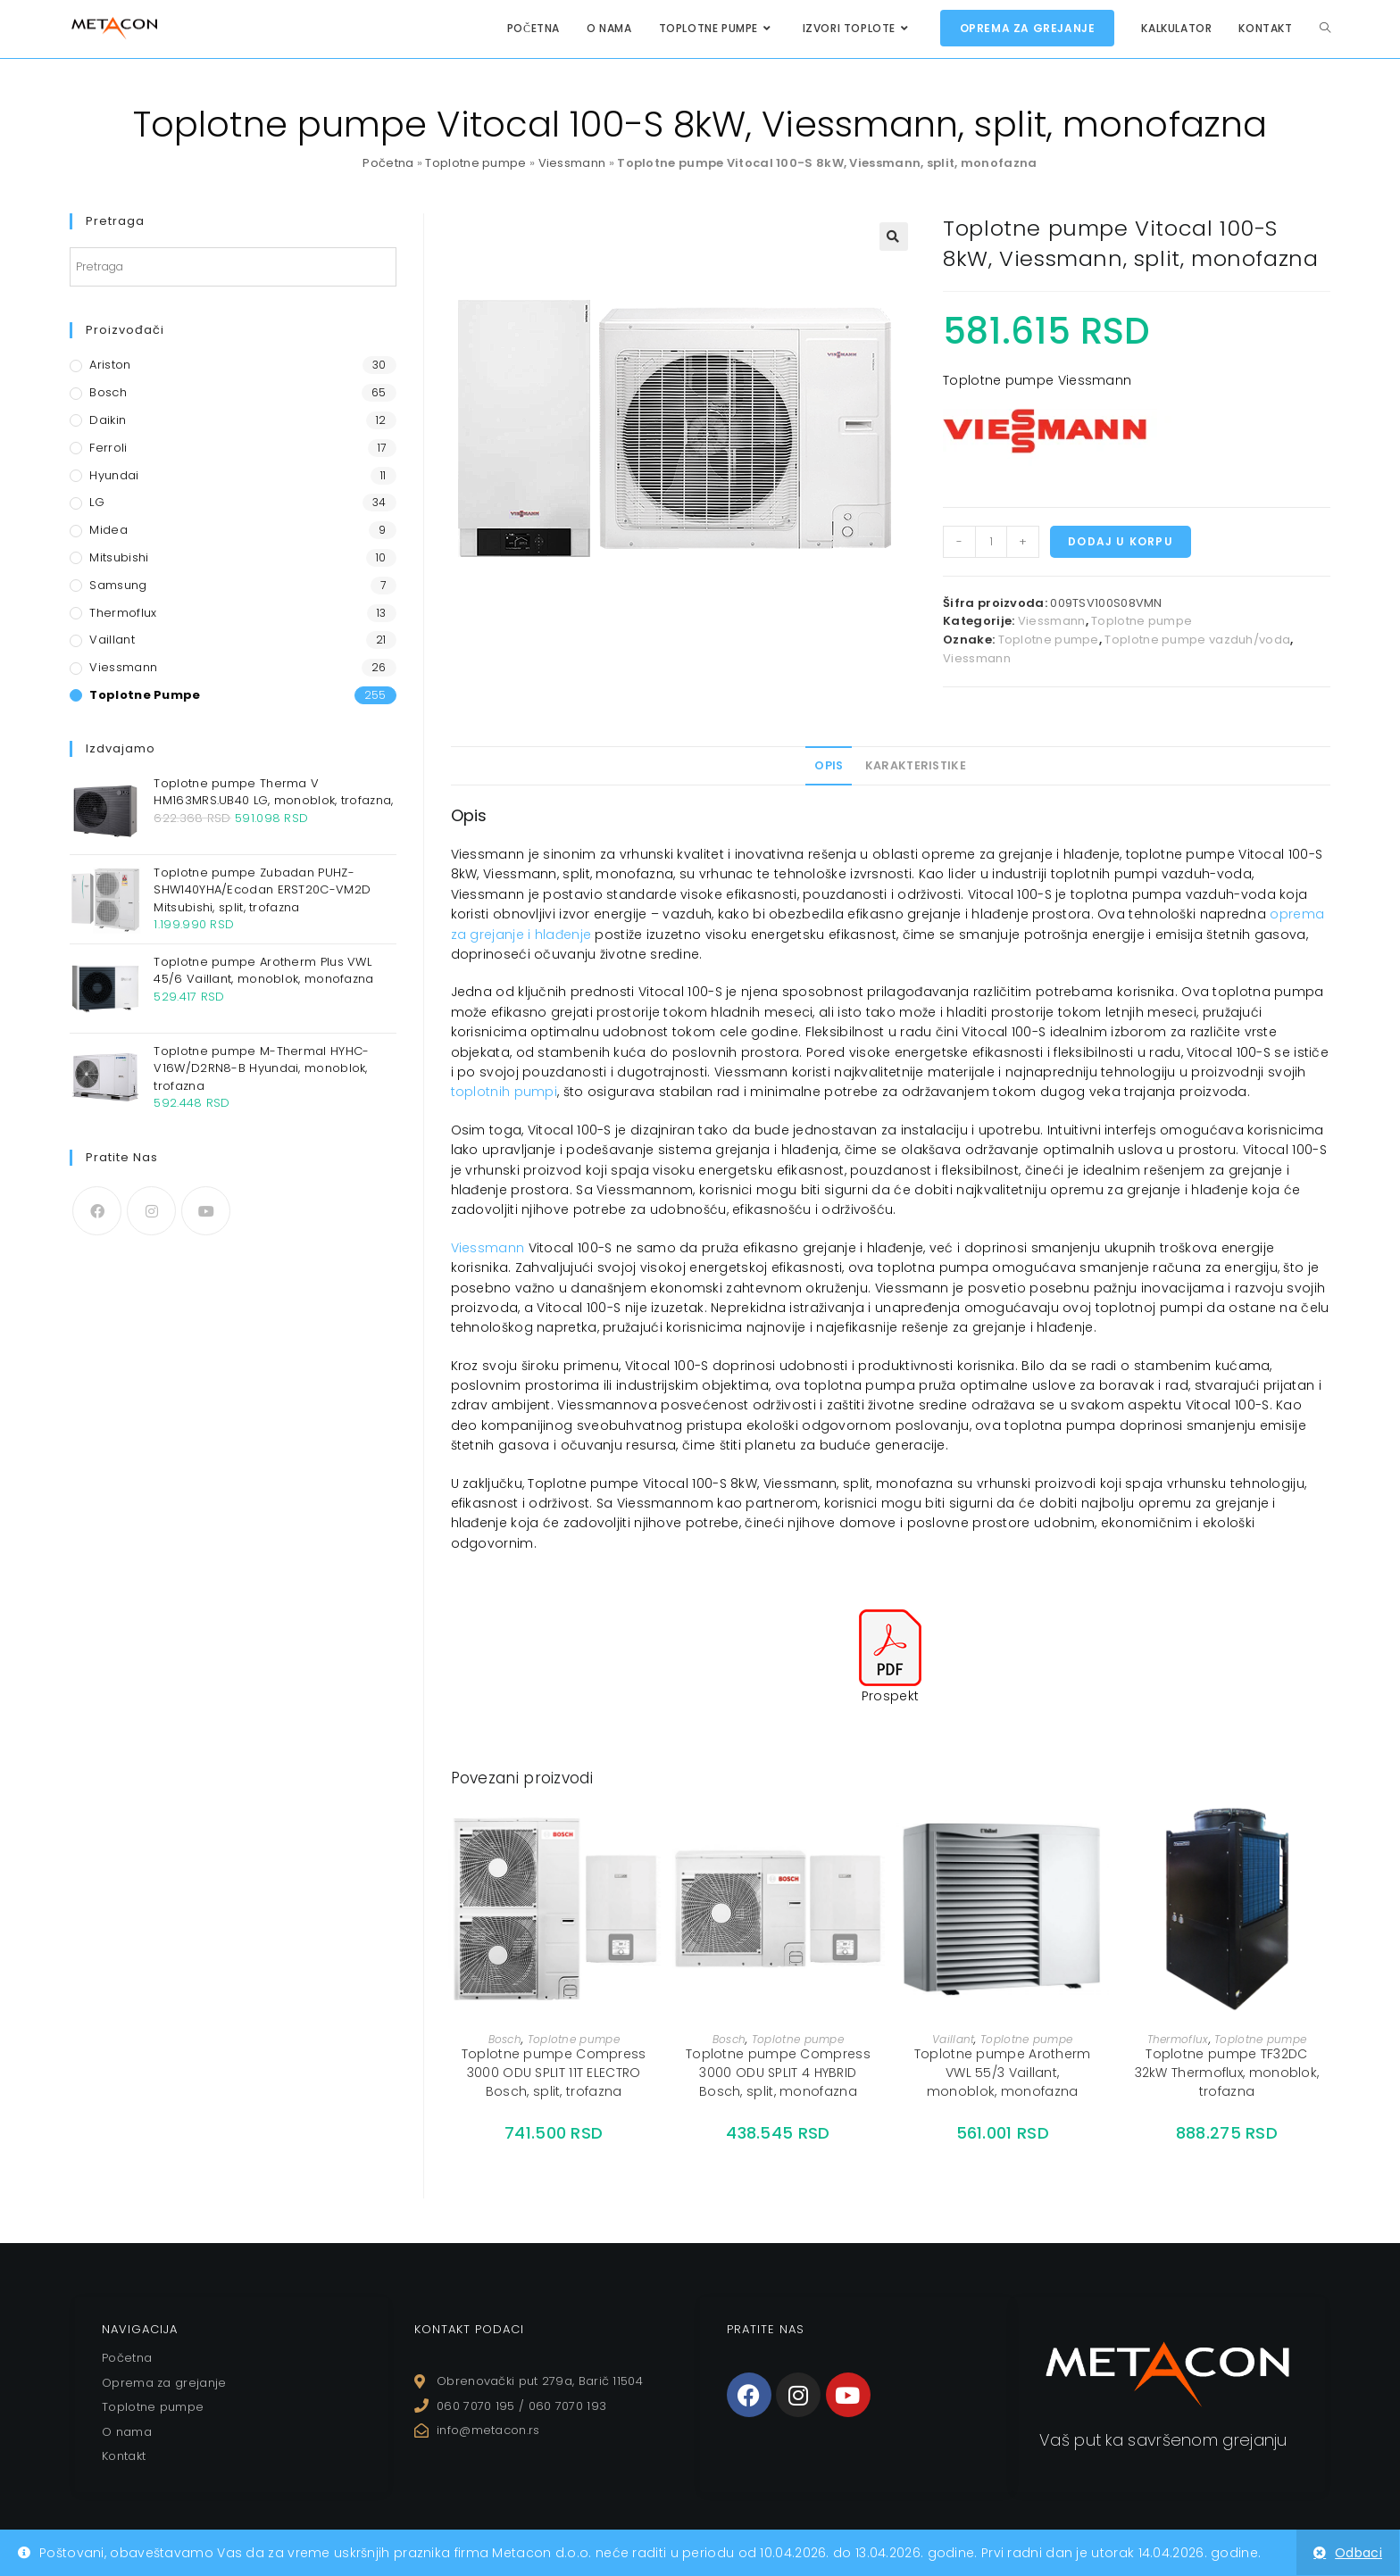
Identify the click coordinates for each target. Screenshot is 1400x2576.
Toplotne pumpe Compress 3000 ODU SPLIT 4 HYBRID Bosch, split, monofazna (778, 2072)
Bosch (505, 2039)
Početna (387, 162)
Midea (108, 529)
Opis (828, 765)
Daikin (107, 419)
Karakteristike (915, 765)
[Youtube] (205, 1210)
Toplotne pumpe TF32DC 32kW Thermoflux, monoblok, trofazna (1227, 2072)
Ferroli (108, 447)
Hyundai (113, 475)
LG (96, 502)
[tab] (828, 766)
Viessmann (572, 162)
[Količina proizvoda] (991, 542)
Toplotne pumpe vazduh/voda (1197, 639)
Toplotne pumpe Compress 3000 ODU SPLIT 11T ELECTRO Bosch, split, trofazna (554, 2072)
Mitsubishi (118, 557)
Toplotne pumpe (475, 162)
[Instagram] (151, 1210)
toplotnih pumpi (504, 1092)
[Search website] (1325, 28)
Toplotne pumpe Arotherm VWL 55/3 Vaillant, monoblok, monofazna (1002, 2072)
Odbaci (1358, 2553)
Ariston (109, 364)
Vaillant (953, 2039)
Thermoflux (1178, 2039)
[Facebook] (96, 1210)
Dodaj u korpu (1120, 541)
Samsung (117, 585)
